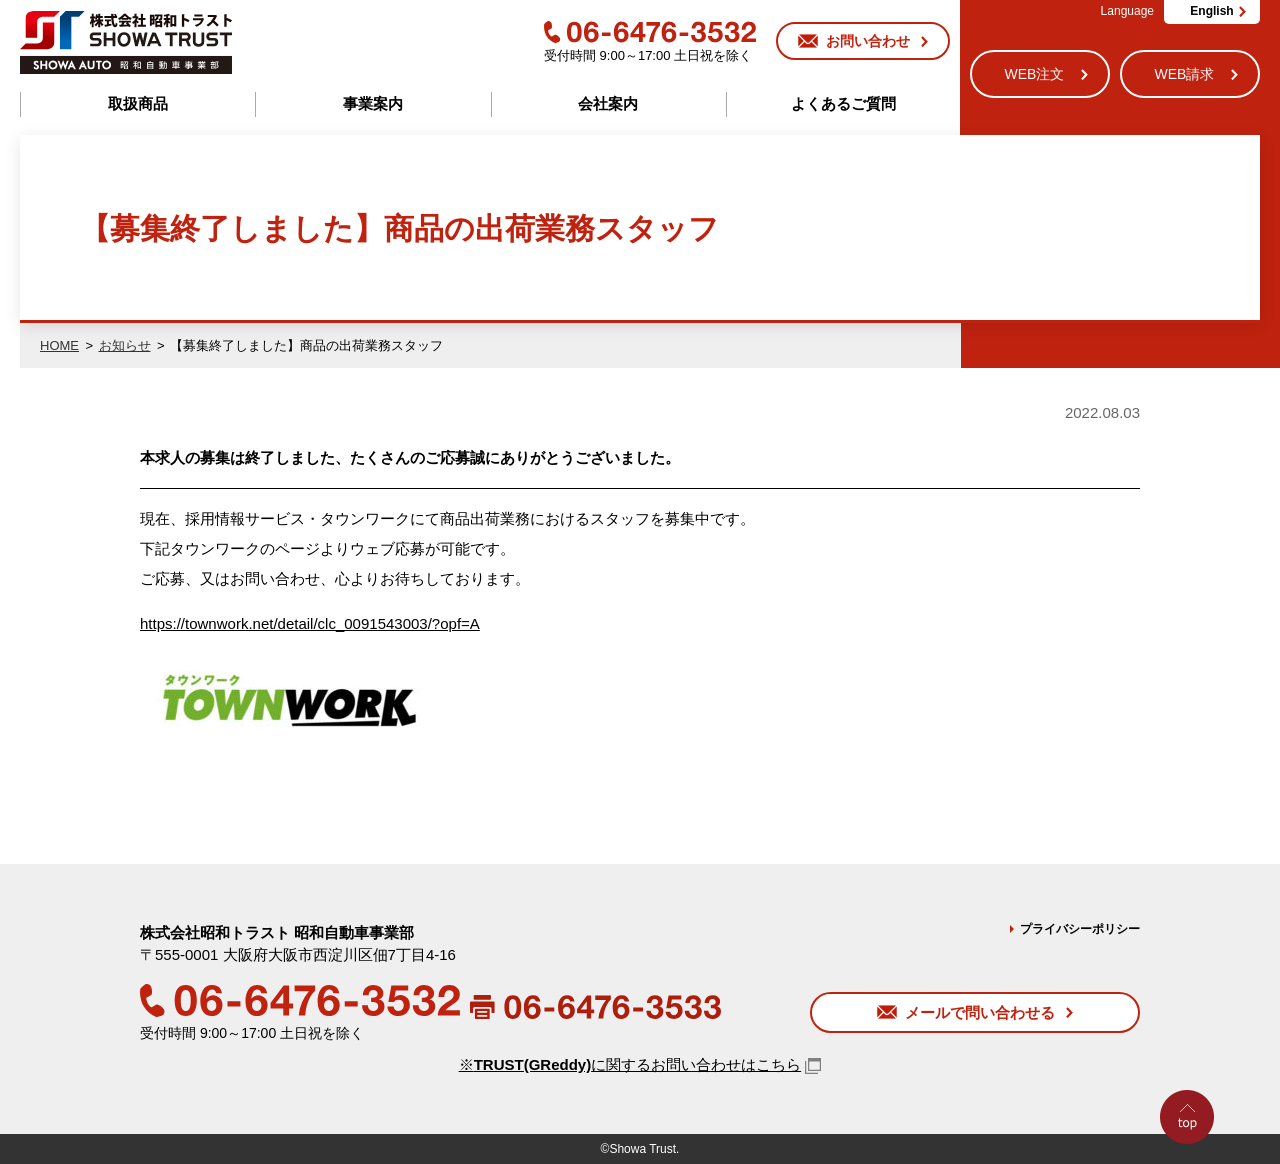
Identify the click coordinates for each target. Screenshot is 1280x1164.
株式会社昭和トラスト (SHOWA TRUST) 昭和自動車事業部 (126, 42)
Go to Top (1192, 1163)
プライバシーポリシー (1080, 929)
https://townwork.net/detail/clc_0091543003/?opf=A (310, 623)
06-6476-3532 (650, 32)
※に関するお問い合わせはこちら (630, 1064)
